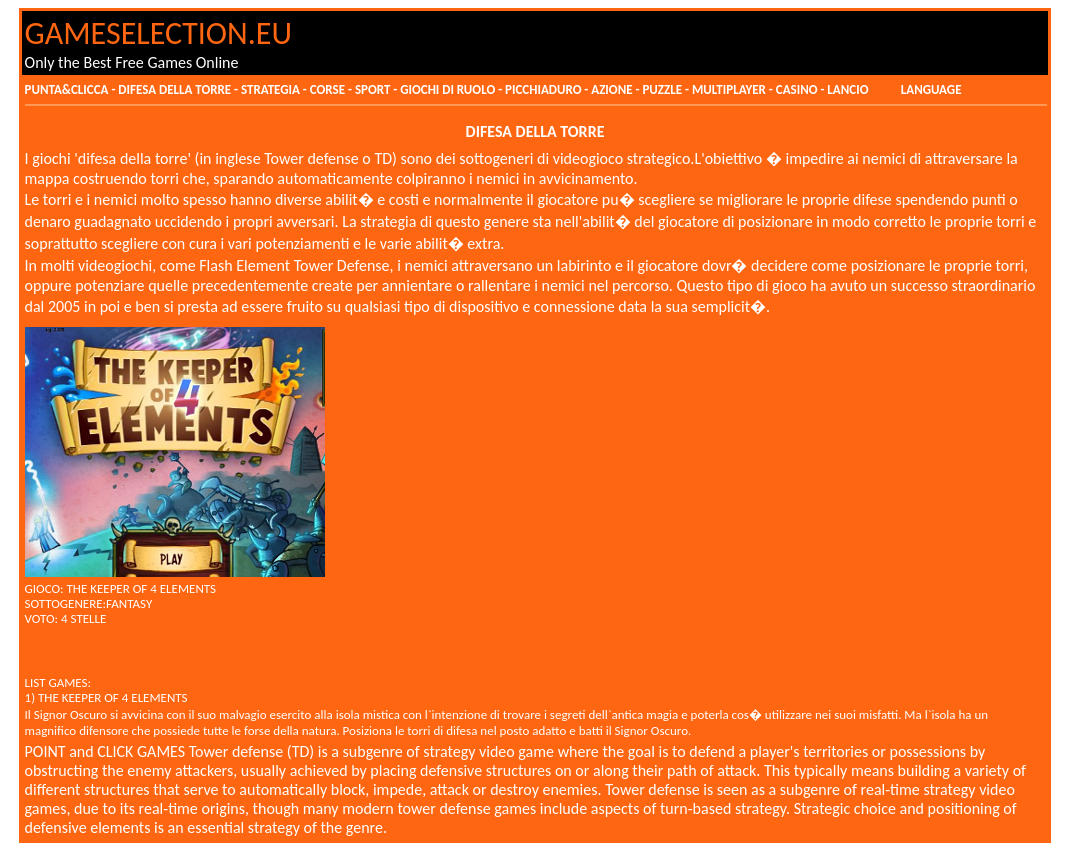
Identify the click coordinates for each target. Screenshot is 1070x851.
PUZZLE (663, 89)
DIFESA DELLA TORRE (174, 89)
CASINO (797, 89)
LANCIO (849, 89)
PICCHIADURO (543, 89)
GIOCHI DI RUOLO (447, 89)
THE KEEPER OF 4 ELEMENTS (141, 588)
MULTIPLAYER (730, 89)
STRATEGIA (270, 89)
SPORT (372, 89)
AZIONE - (616, 89)
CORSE (327, 89)
